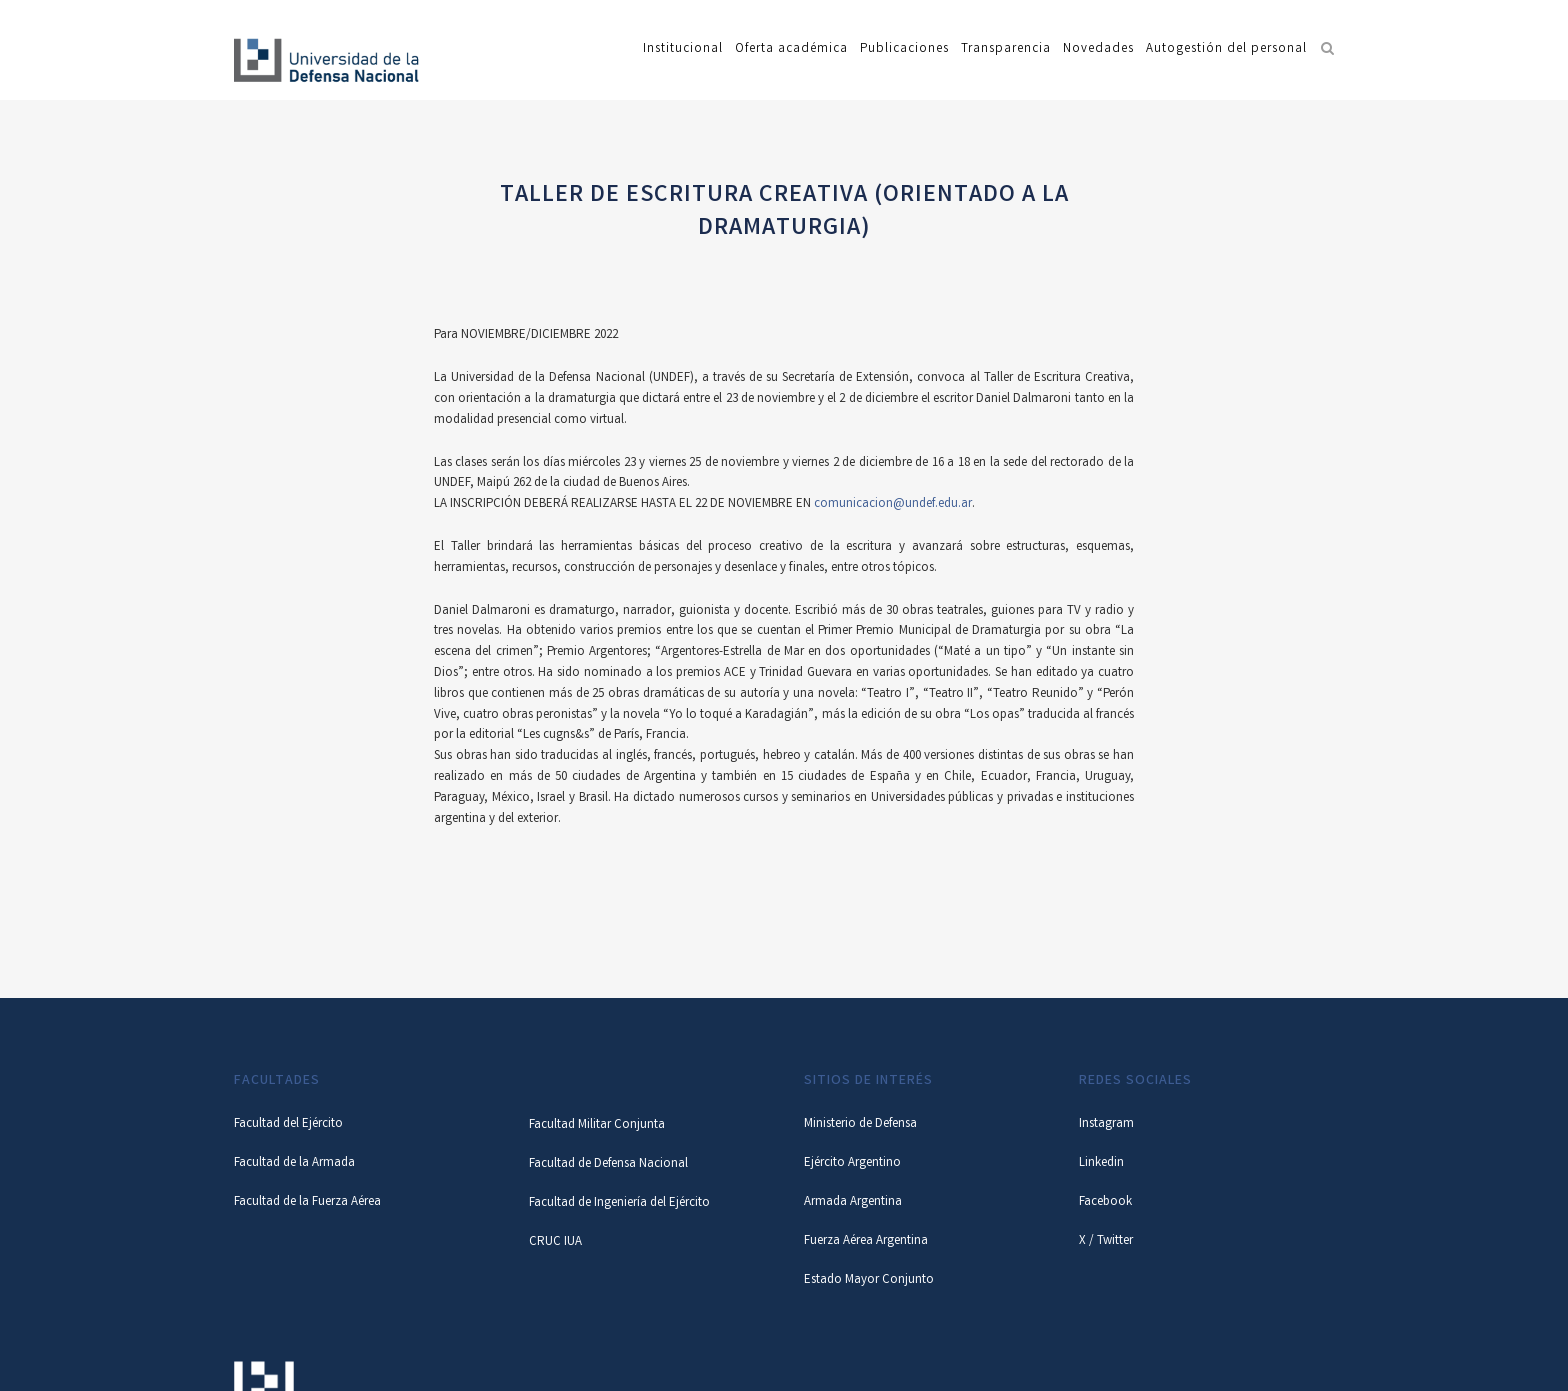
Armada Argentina (853, 1202)
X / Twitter (1106, 1241)
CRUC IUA (555, 1242)
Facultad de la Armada (294, 1163)
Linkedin (1101, 1163)
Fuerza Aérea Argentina (866, 1241)
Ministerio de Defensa (860, 1124)
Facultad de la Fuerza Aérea (307, 1202)
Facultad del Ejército (288, 1124)
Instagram (1106, 1124)
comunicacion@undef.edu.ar (891, 504)
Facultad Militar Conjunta (597, 1125)
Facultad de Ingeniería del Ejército (619, 1203)
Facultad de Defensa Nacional (608, 1164)
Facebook (1105, 1202)
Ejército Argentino (852, 1163)
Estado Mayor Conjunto (869, 1280)
